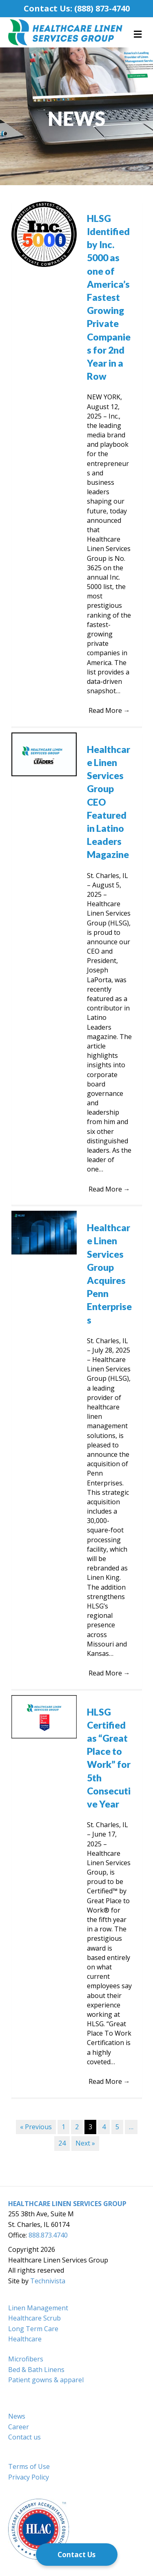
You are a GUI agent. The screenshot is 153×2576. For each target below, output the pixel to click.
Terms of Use (29, 2466)
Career (18, 2426)
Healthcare (25, 2338)
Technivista (47, 2280)
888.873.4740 (48, 2235)
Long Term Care (33, 2328)
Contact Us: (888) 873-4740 (77, 8)
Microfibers (25, 2358)
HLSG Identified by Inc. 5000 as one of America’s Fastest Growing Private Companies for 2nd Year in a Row (109, 297)
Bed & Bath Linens (36, 2369)
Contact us (24, 2437)
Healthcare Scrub (34, 2318)
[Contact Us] (77, 2554)
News (16, 2416)
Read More (109, 710)
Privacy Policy (28, 2477)
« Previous (36, 2126)
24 (62, 2143)
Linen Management (38, 2307)
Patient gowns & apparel (46, 2379)
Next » (85, 2143)
